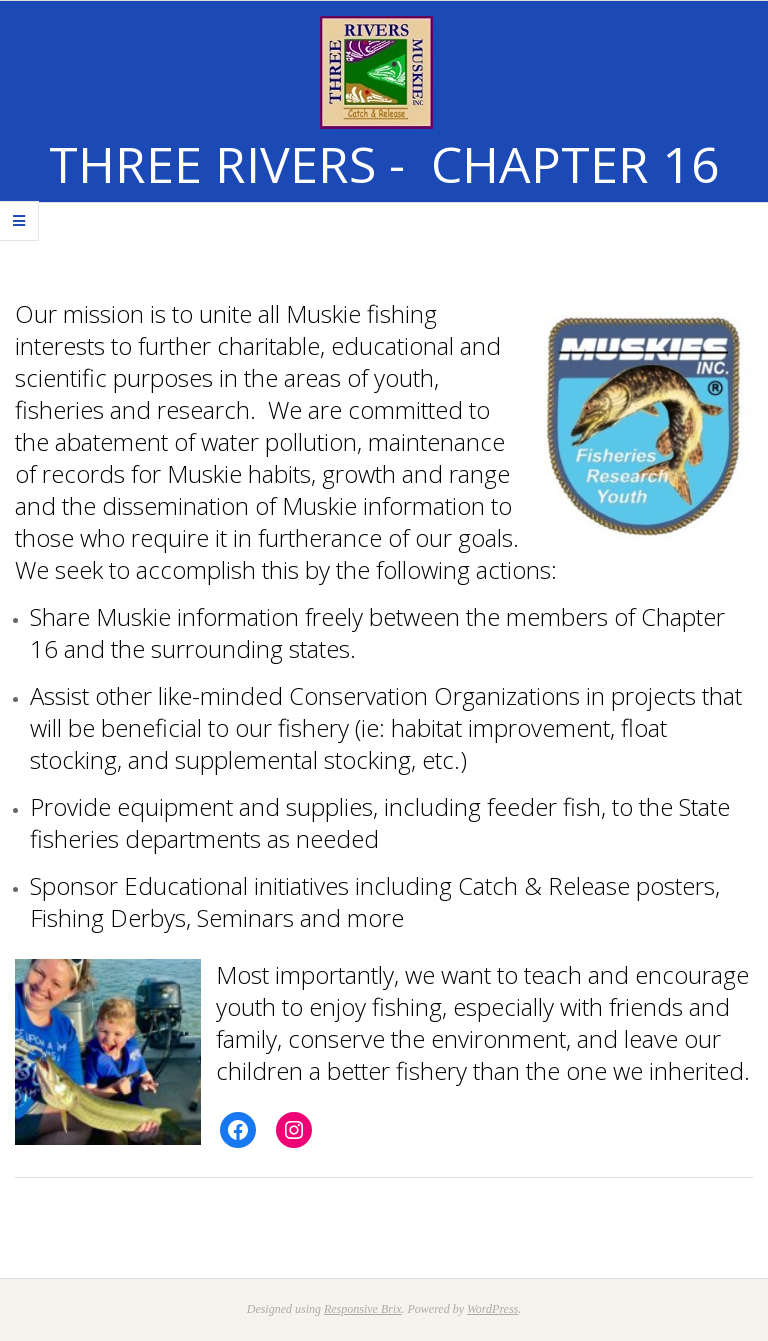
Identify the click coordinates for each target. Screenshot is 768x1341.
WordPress (492, 1309)
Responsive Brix (363, 1309)
